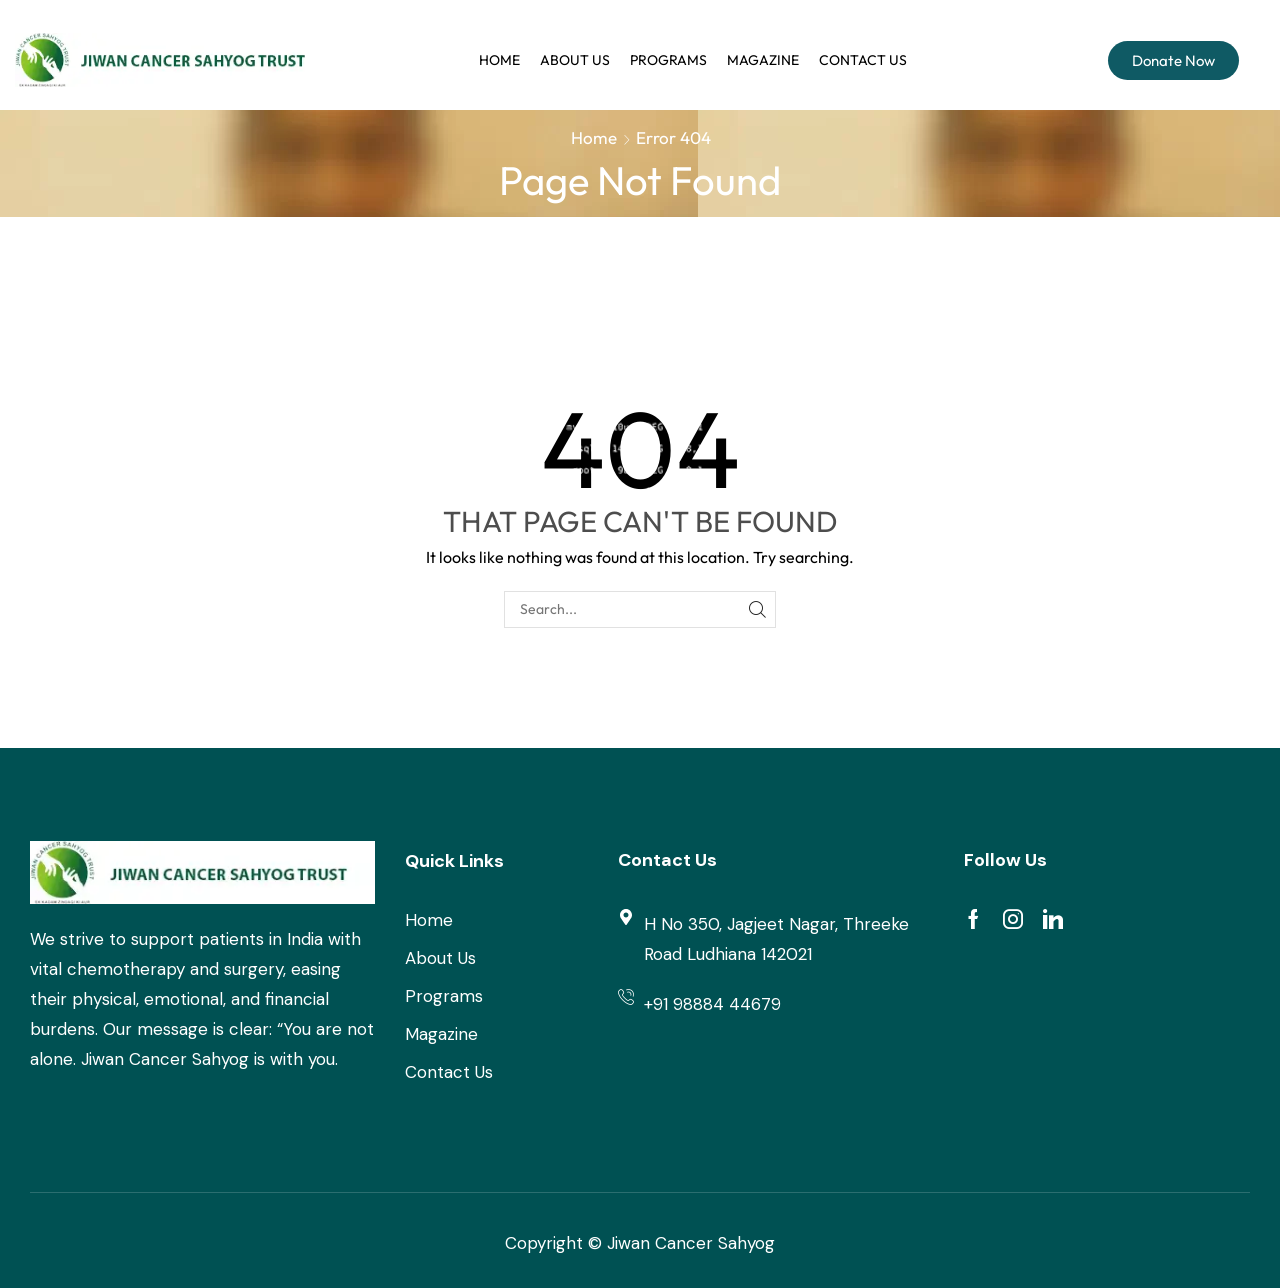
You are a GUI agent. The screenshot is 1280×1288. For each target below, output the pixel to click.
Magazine (763, 60)
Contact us (863, 60)
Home (499, 60)
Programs (668, 60)
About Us (575, 60)
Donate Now (1173, 60)
